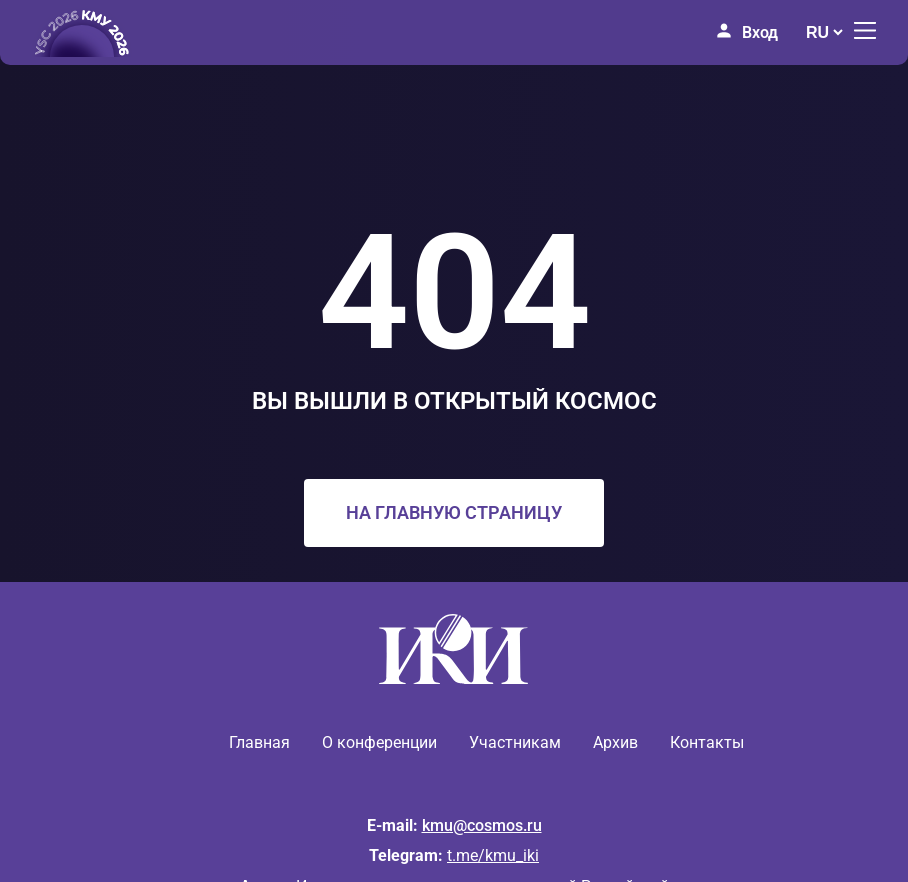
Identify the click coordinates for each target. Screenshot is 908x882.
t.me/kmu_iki (493, 855)
